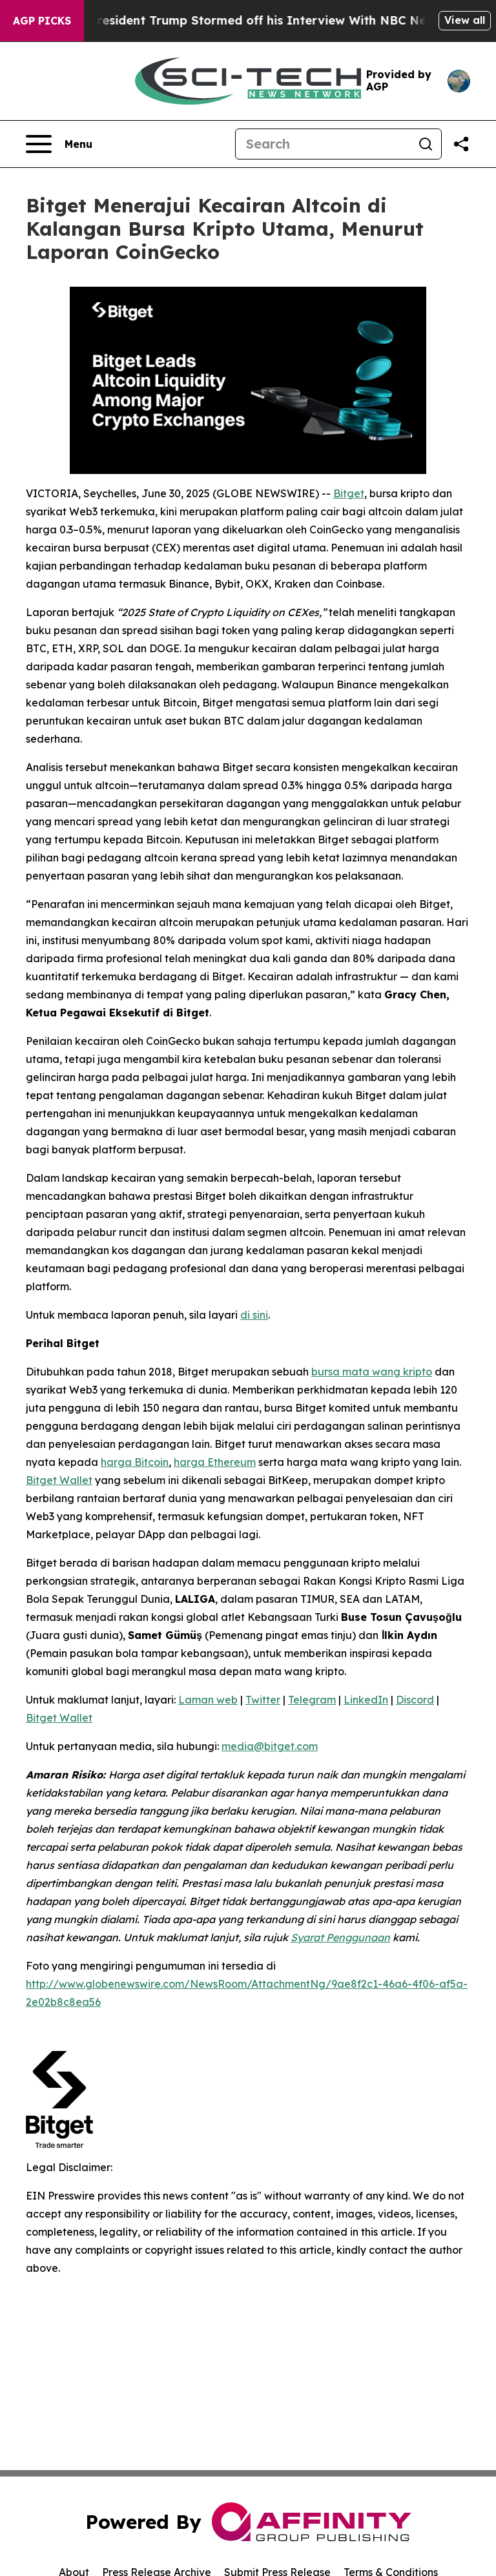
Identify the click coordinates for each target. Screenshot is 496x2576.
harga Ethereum (215, 1462)
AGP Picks (42, 20)
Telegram (312, 1699)
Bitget (348, 493)
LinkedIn (366, 1699)
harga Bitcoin (135, 1462)
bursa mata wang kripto (371, 1371)
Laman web (208, 1699)
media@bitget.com (270, 1746)
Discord (415, 1699)
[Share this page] (461, 144)
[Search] (323, 144)
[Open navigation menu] (59, 144)
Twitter (262, 1699)
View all (464, 20)
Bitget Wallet (59, 1480)
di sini (254, 1314)
